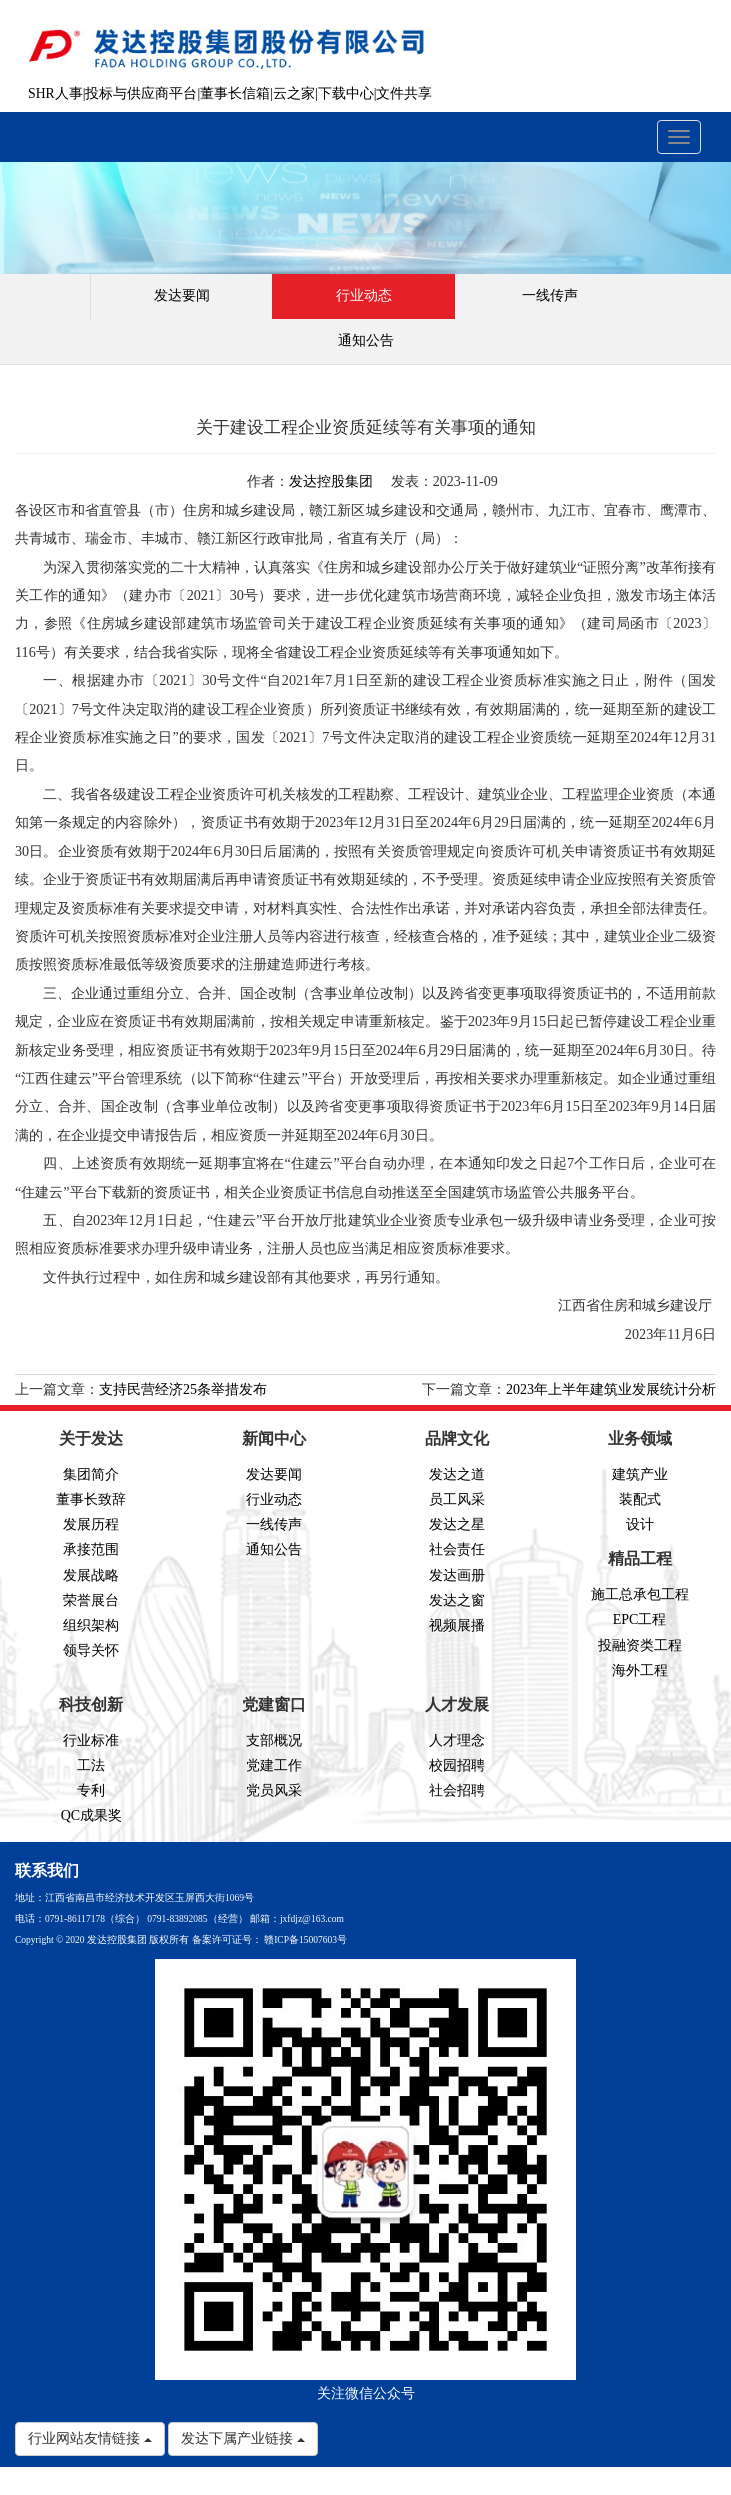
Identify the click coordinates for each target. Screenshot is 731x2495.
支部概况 (274, 1740)
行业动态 (364, 295)
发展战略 (91, 1575)
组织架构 (91, 1625)
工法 (91, 1765)
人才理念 (457, 1740)
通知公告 (366, 340)
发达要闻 (182, 295)
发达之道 (457, 1474)
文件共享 (404, 93)
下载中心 (346, 93)
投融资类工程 (640, 1645)
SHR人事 (55, 93)
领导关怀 (91, 1650)
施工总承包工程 (640, 1594)
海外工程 (640, 1670)
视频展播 (457, 1625)
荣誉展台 (91, 1600)
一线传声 (550, 295)
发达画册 (457, 1575)
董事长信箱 (235, 93)
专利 (91, 1790)
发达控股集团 (331, 481)
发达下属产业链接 (243, 2438)
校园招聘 (457, 1765)
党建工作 (274, 1765)
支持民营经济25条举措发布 (183, 1389)
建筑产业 (640, 1474)
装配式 (640, 1499)
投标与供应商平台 (141, 93)
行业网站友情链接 (90, 2438)
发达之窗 (457, 1600)
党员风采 (274, 1790)
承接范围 (91, 1549)
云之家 (294, 93)
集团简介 (91, 1474)
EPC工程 (640, 1619)
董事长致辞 (91, 1499)
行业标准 (91, 1740)
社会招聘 (457, 1790)
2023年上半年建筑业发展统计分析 (611, 1389)
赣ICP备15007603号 (305, 1940)
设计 (640, 1524)
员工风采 (457, 1499)
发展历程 (91, 1524)
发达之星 (457, 1524)
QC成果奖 (91, 1815)
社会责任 (457, 1549)
